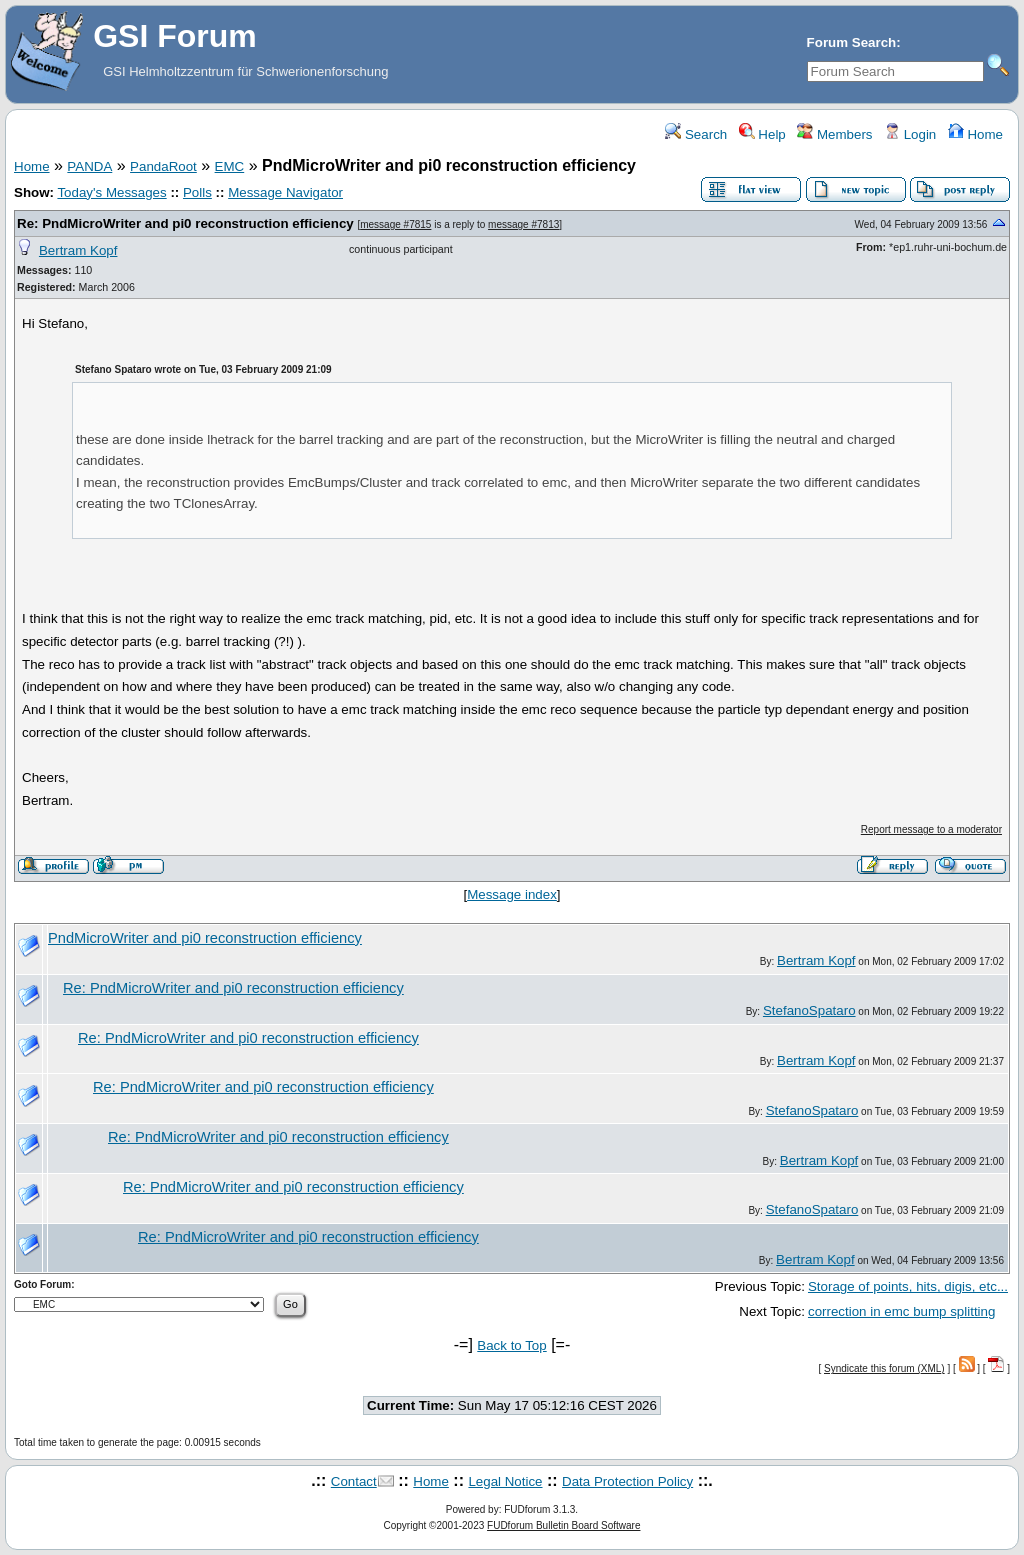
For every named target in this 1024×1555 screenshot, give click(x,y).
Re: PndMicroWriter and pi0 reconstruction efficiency (185, 223)
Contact (354, 1481)
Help (762, 134)
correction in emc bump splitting (901, 1311)
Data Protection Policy (627, 1481)
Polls (197, 192)
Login (910, 134)
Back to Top (511, 1345)
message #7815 (395, 224)
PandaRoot (163, 166)
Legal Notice (505, 1481)
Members (834, 134)
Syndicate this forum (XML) (884, 1368)
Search (696, 134)
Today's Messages (111, 192)
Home (975, 134)
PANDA (89, 166)
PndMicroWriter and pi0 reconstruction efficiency (205, 938)
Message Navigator (285, 192)
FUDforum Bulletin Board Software (563, 1525)
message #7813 (523, 224)
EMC (230, 166)
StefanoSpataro (809, 1010)
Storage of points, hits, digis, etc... (908, 1286)
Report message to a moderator (931, 829)
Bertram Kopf (78, 250)
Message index (512, 894)
